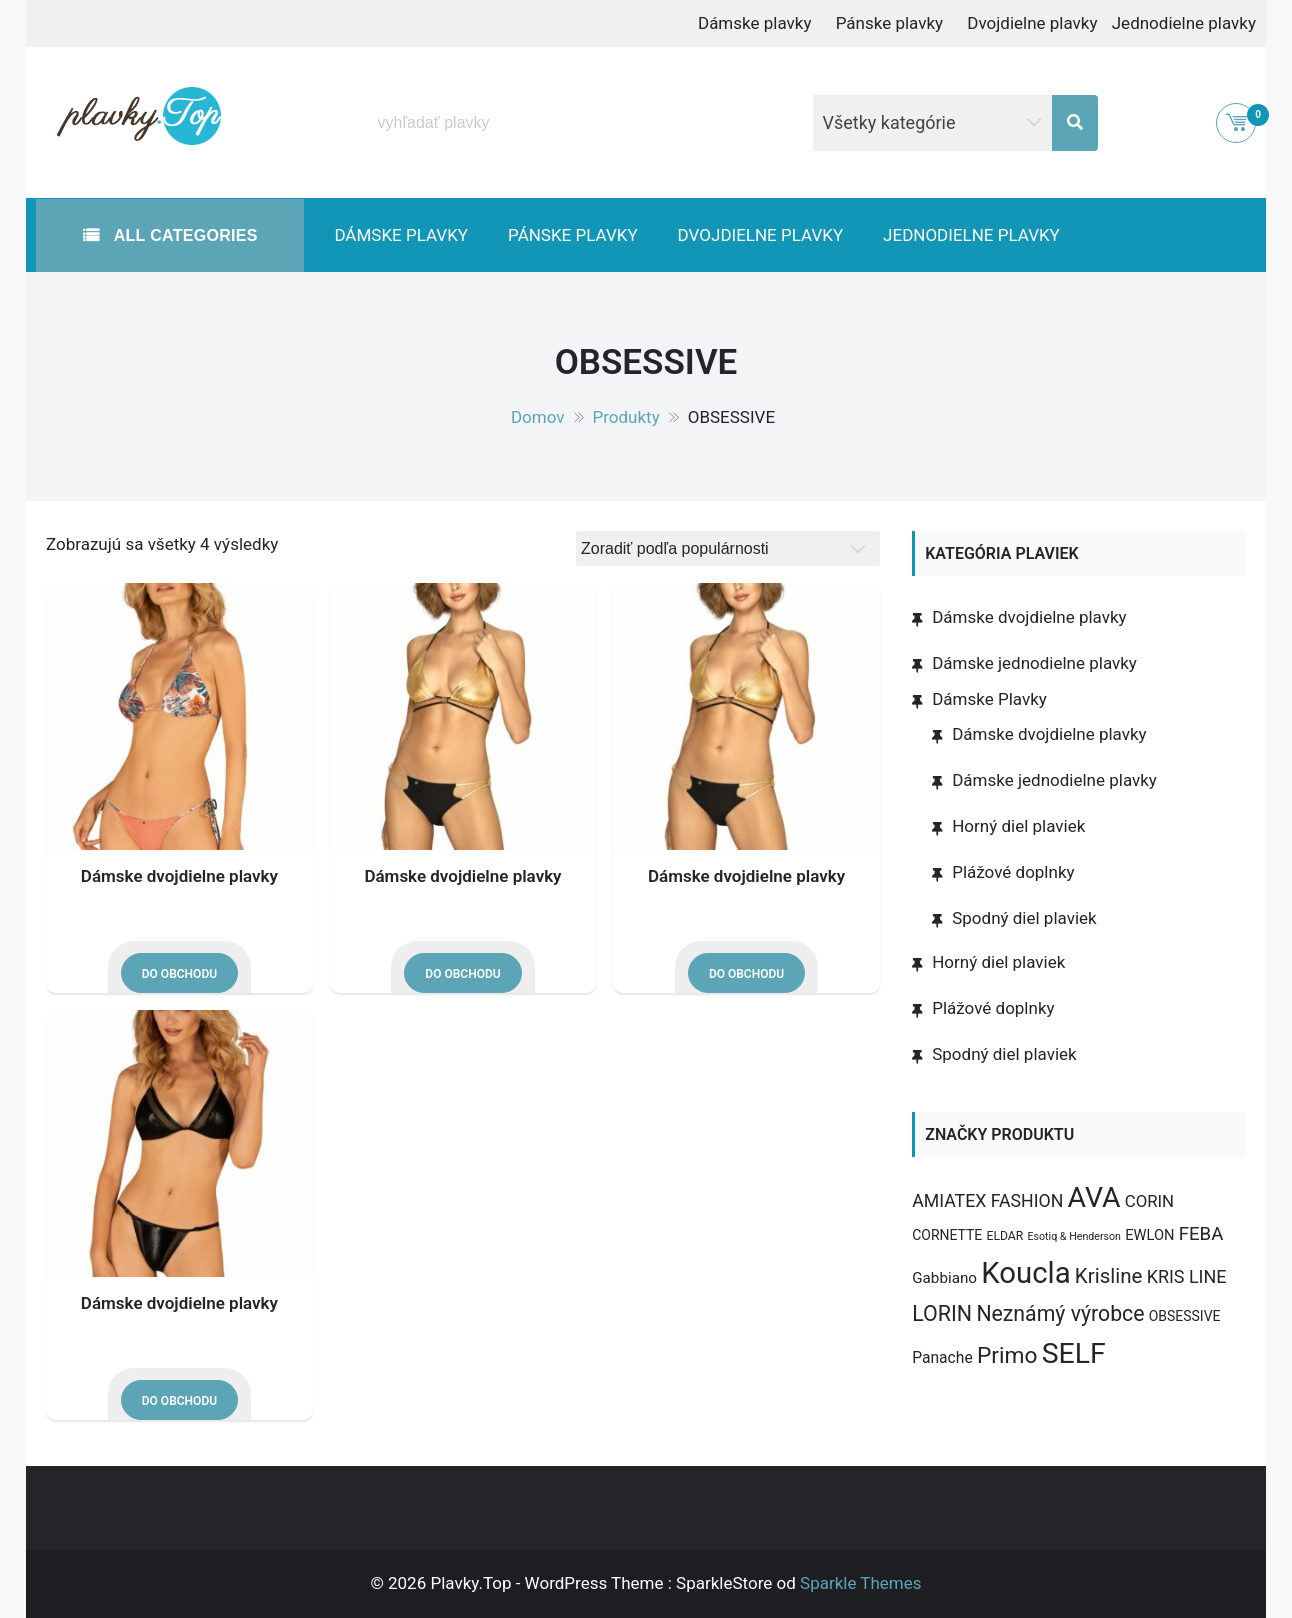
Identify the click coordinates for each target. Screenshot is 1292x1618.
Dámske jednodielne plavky (1034, 663)
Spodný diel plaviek (1024, 918)
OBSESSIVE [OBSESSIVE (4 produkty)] (1185, 1316)
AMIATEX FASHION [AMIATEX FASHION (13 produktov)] (987, 1201)
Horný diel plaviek (1018, 826)
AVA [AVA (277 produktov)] (1094, 1197)
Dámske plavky (754, 23)
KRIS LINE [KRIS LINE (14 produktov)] (1187, 1276)
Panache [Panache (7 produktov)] (942, 1357)
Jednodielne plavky (1184, 23)
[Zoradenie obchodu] (728, 548)
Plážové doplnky (1013, 872)
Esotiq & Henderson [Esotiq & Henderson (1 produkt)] (1074, 1236)
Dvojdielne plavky (1032, 23)
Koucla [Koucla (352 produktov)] (1025, 1273)
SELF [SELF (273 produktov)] (1074, 1353)
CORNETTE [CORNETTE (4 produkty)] (947, 1235)
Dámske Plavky (989, 699)
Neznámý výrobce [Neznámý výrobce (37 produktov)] (1060, 1313)
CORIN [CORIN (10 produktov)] (1149, 1201)
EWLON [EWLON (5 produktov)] (1149, 1235)
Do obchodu (179, 974)
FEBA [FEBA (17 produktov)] (1201, 1234)
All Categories (183, 235)
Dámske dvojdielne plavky (179, 876)
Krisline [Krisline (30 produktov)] (1109, 1276)
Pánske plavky (889, 23)
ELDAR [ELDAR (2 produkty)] (1005, 1236)
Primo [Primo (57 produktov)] (1007, 1355)
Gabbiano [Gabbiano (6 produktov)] (944, 1278)
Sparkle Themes (861, 1583)
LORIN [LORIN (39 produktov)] (942, 1313)
